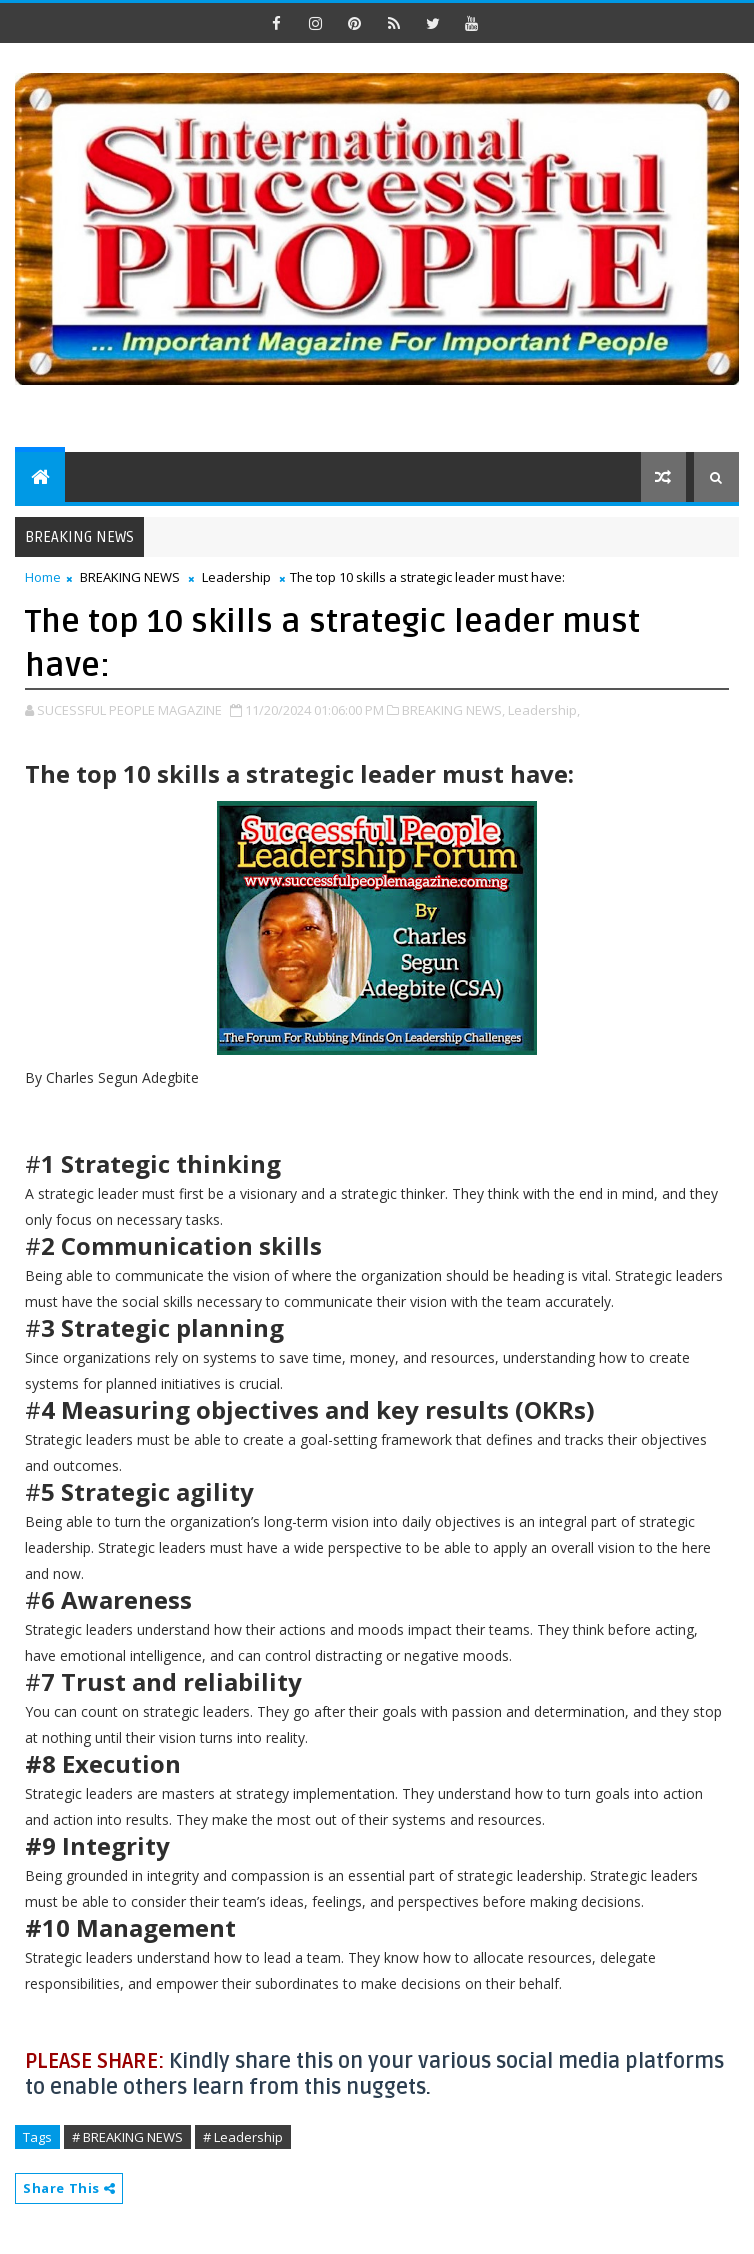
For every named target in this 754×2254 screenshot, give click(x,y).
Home (43, 577)
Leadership (236, 577)
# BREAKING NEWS (127, 2137)
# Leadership (243, 2137)
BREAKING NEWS (130, 577)
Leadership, (544, 710)
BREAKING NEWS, (453, 710)
